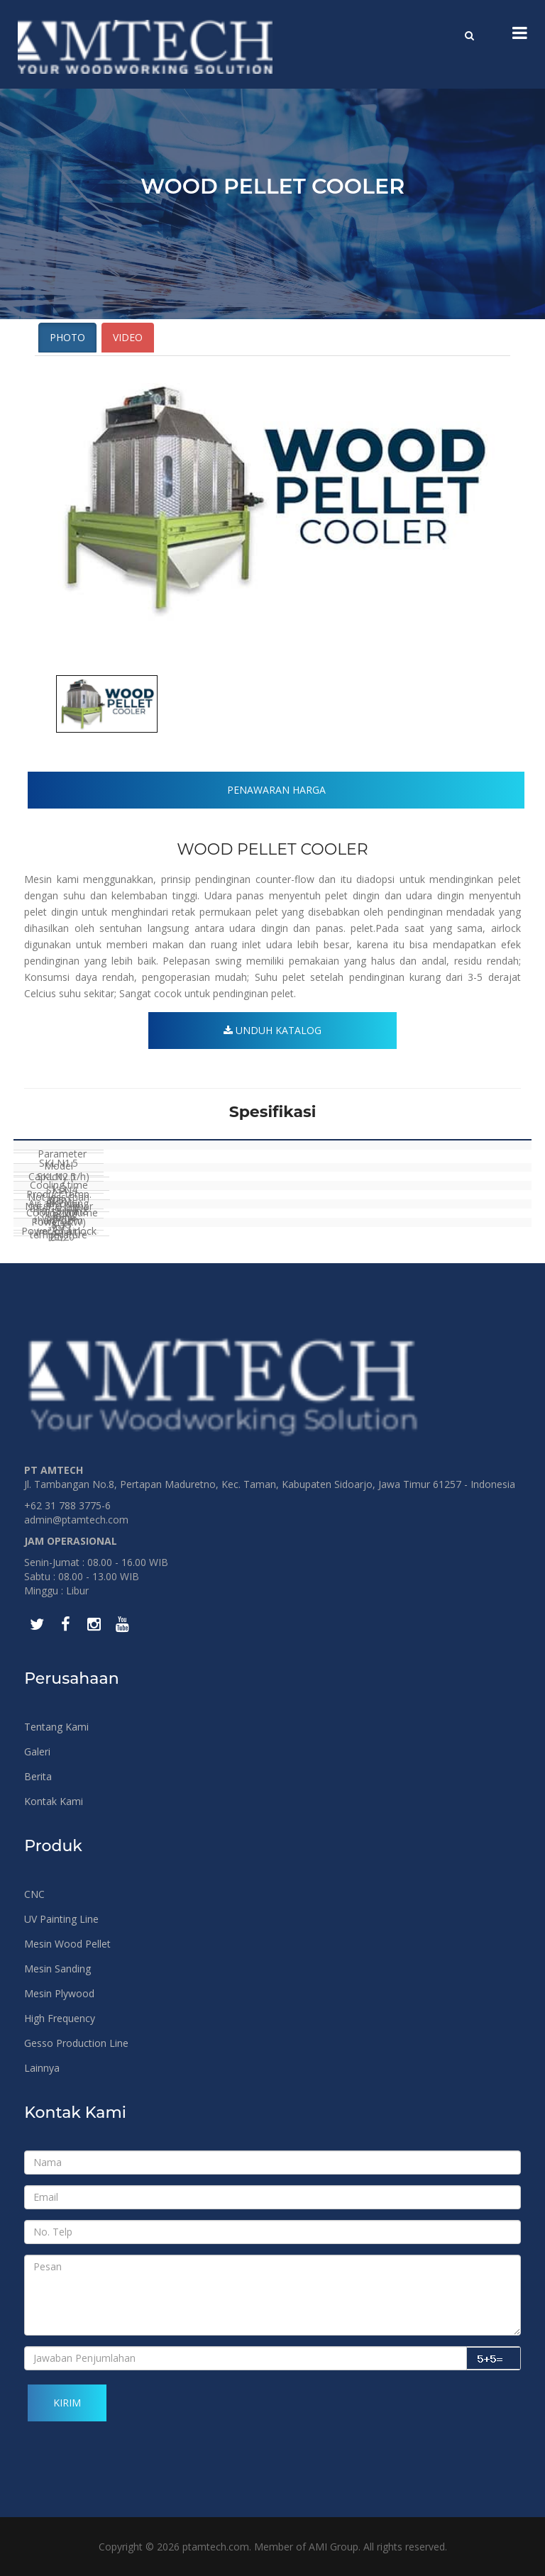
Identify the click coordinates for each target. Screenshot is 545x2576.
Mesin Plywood (59, 1993)
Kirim (67, 2402)
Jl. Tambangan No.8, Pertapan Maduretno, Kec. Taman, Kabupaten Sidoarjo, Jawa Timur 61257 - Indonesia (269, 1484)
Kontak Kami (53, 1801)
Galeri (37, 1751)
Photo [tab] (67, 337)
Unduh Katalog (272, 1030)
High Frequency (59, 2018)
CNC (34, 1894)
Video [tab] (128, 337)
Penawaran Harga (276, 789)
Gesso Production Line (76, 2043)
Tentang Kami (56, 1726)
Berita (38, 1776)
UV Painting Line (61, 1919)
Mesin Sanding (57, 1968)
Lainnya (42, 2068)
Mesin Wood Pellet (67, 1943)
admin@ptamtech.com (76, 1519)
